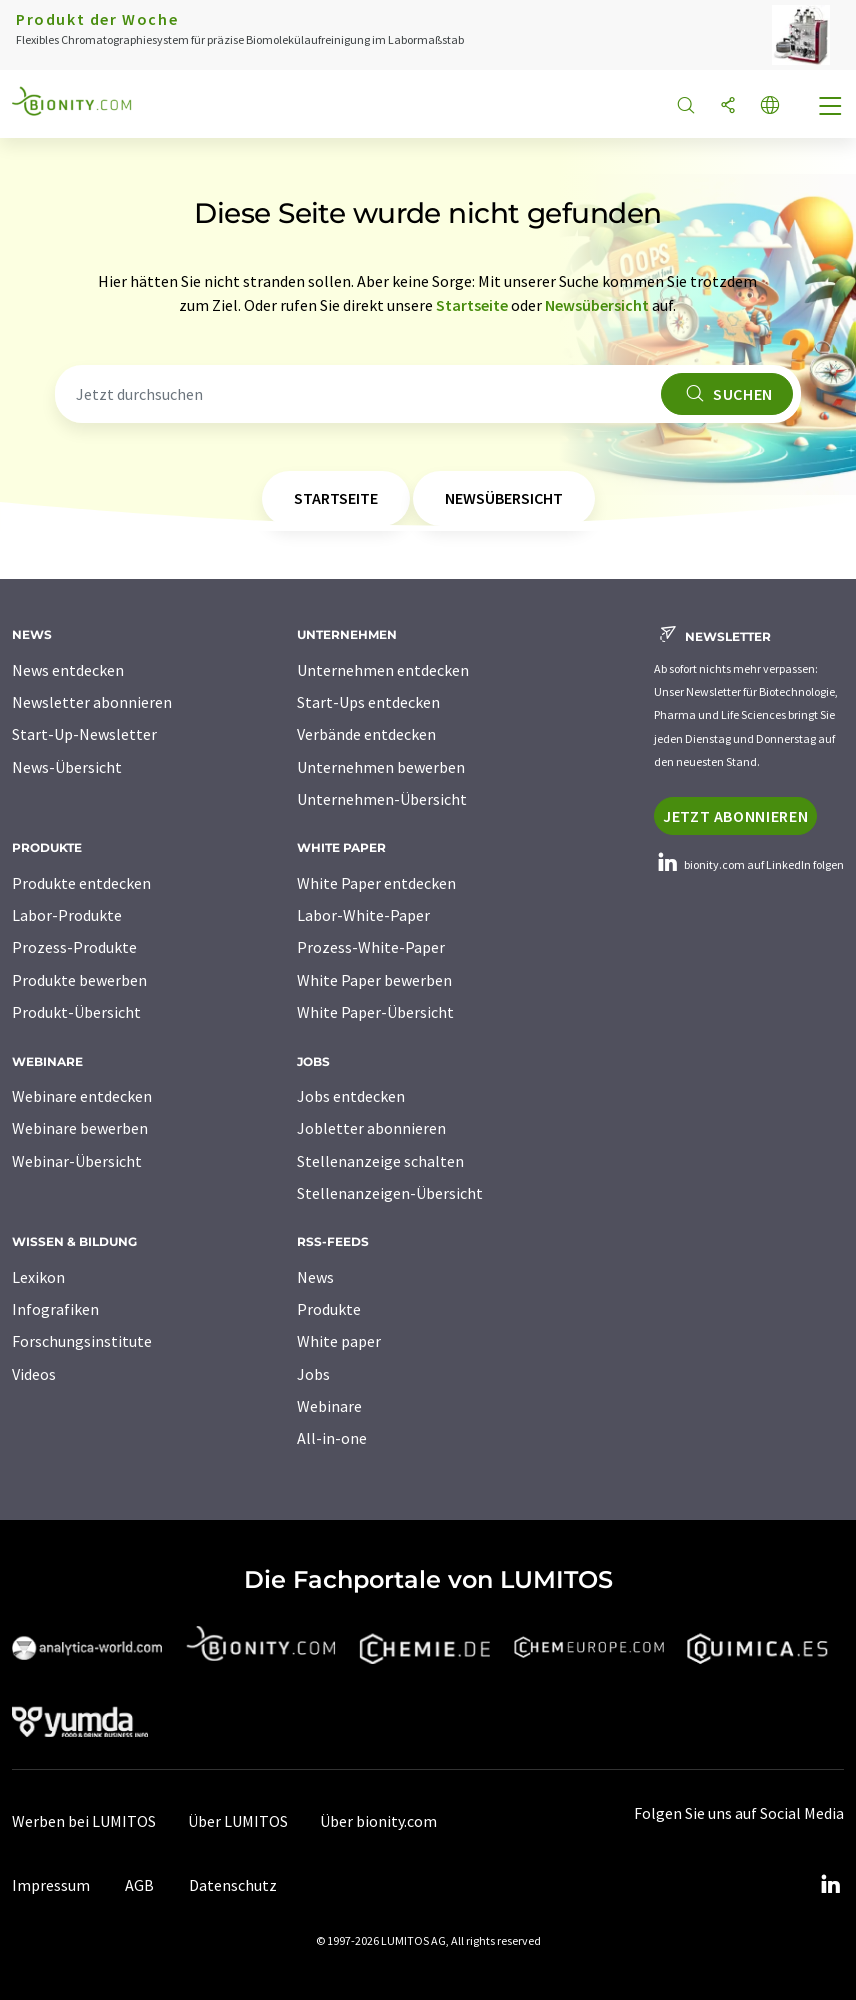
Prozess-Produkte (74, 947)
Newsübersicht (597, 305)
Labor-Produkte (67, 915)
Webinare (329, 1406)
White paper (339, 1341)
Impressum (51, 1885)
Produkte (329, 1309)
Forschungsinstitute (82, 1341)
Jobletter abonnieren (371, 1128)
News (315, 1277)
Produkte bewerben (79, 980)
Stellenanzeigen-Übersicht (390, 1193)
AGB (139, 1885)
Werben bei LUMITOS (84, 1821)
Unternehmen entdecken (383, 670)
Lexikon (38, 1277)
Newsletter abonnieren (92, 702)
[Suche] (686, 106)
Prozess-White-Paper (371, 947)
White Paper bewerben (374, 980)
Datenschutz (233, 1885)
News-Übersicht (67, 767)
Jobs (313, 1374)
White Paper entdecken (376, 883)
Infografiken (55, 1309)
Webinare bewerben (80, 1128)
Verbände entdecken (366, 734)
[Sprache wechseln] (770, 106)
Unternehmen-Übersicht (382, 799)
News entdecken (68, 670)
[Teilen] (728, 106)
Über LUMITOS (238, 1821)
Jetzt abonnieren (735, 816)
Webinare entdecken (82, 1096)
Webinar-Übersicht (77, 1161)
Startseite (472, 305)
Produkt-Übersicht (76, 1012)
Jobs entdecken (351, 1096)
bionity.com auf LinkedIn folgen (749, 864)
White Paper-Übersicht (375, 1012)
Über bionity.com (378, 1821)
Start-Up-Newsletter (84, 734)
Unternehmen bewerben (381, 767)
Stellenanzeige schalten (380, 1161)
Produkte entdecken (81, 883)
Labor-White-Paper (363, 915)
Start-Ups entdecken (368, 702)
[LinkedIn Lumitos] (830, 1885)
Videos (34, 1374)
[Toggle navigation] (831, 108)
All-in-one (332, 1438)
